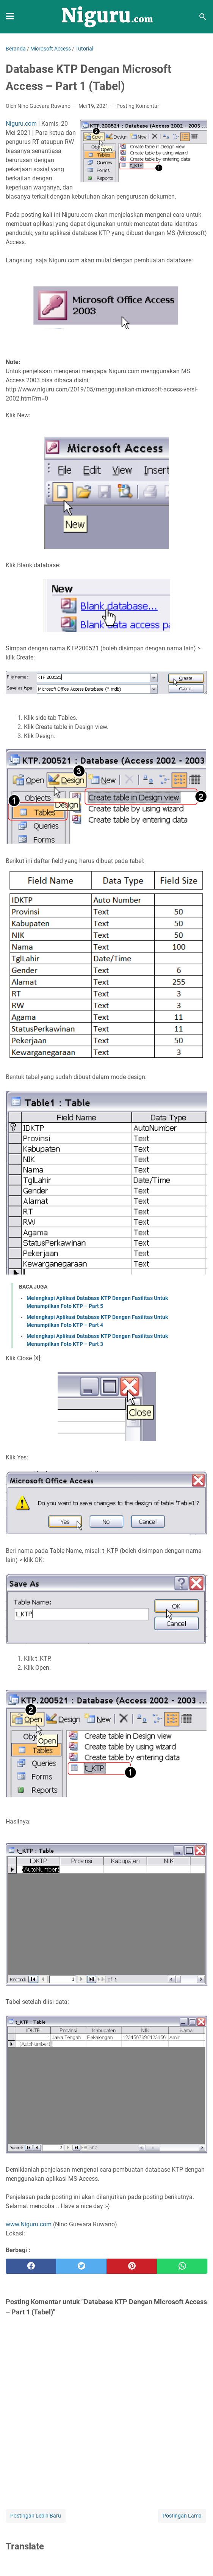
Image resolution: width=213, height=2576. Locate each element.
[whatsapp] (182, 2266)
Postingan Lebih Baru (35, 2516)
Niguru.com (21, 123)
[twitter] (81, 2266)
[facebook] (31, 2266)
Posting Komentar (137, 106)
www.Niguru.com (29, 2224)
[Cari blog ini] (202, 16)
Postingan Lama (182, 2516)
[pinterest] (131, 2266)
